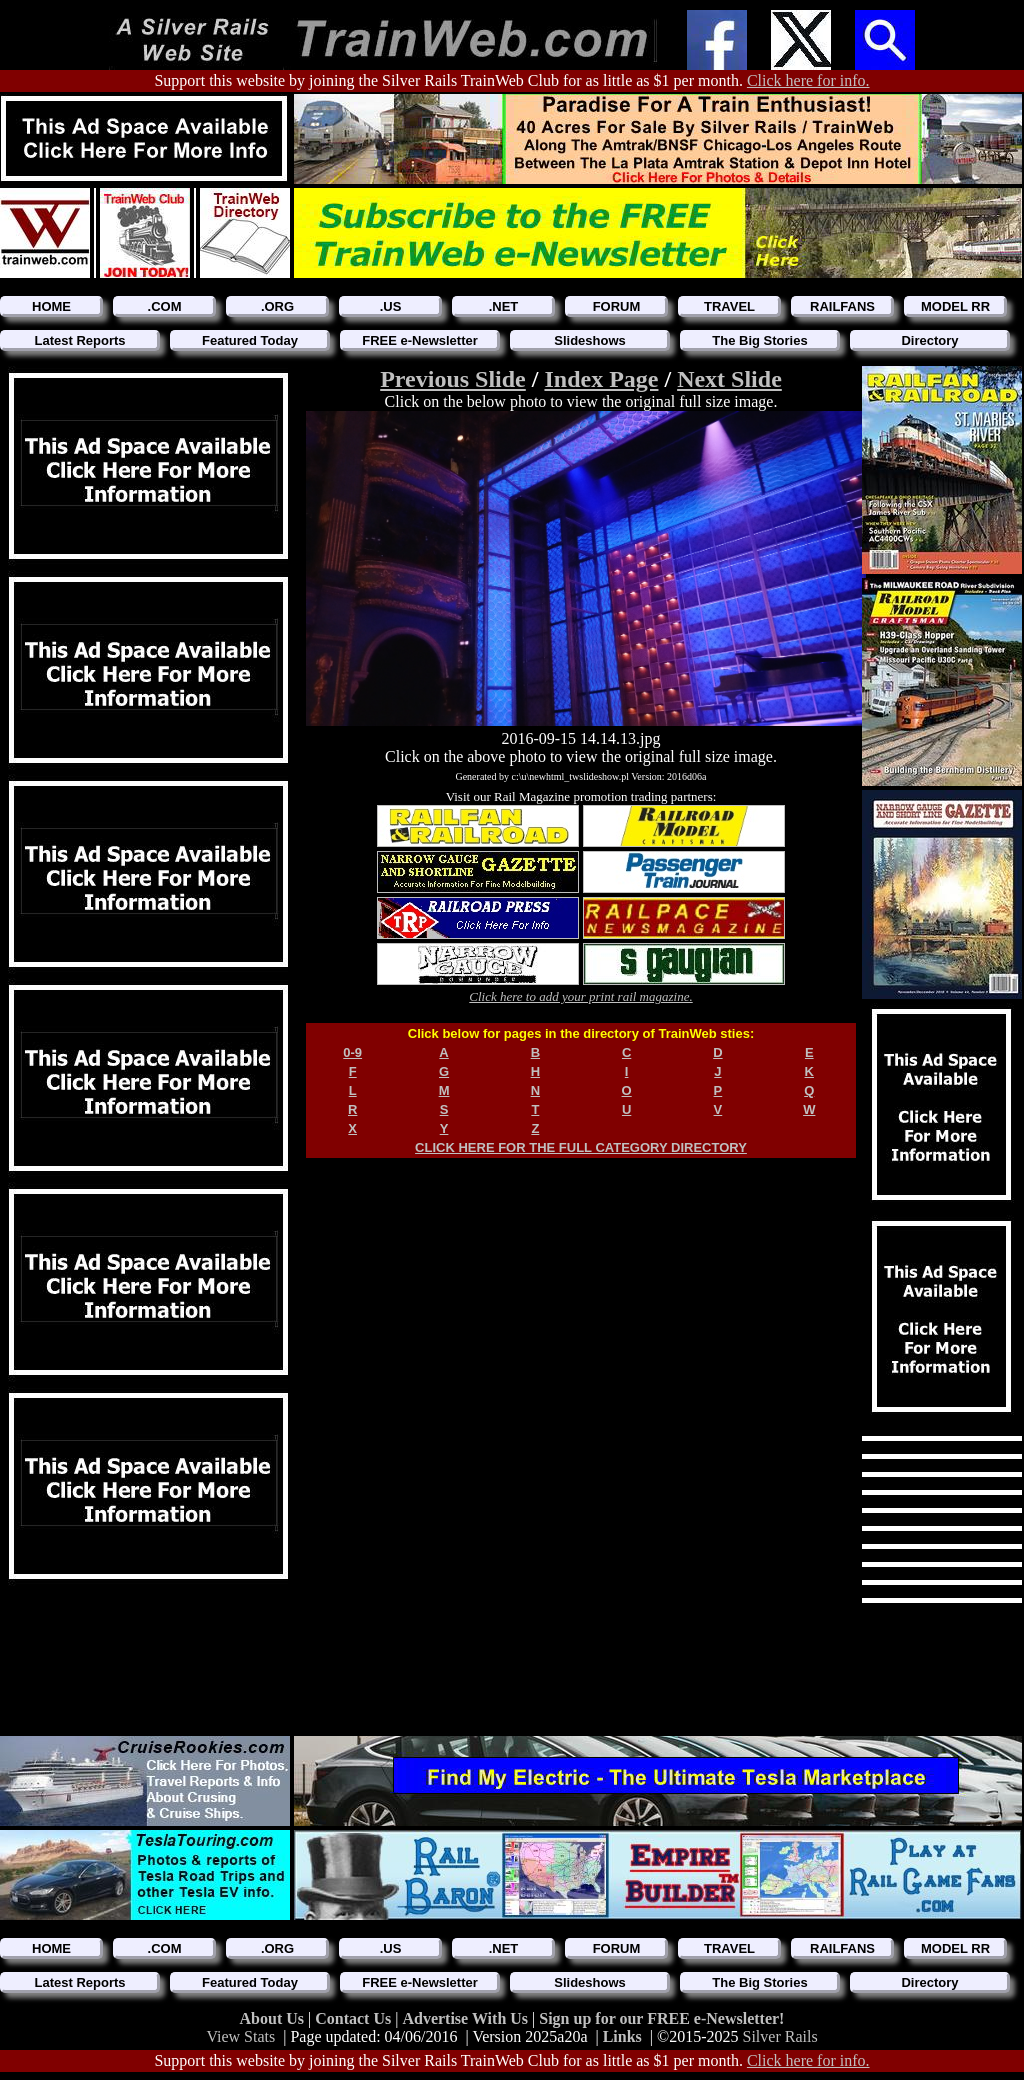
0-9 (352, 1052)
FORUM (617, 306)
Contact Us (355, 2018)
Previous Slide (453, 379)
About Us (274, 2018)
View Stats (240, 2036)
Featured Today (250, 340)
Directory (929, 340)
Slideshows (590, 340)
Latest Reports (79, 340)
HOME (51, 306)
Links (622, 2036)
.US (391, 306)
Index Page (601, 379)
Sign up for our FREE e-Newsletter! (661, 2018)
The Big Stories (759, 340)
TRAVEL (729, 306)
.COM (165, 306)
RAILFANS (842, 306)
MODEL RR (955, 306)
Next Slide (729, 379)
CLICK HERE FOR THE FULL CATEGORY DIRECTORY (581, 1147)
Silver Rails (780, 2036)
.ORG (277, 306)
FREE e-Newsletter (420, 340)
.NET (504, 306)
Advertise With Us (467, 2018)
